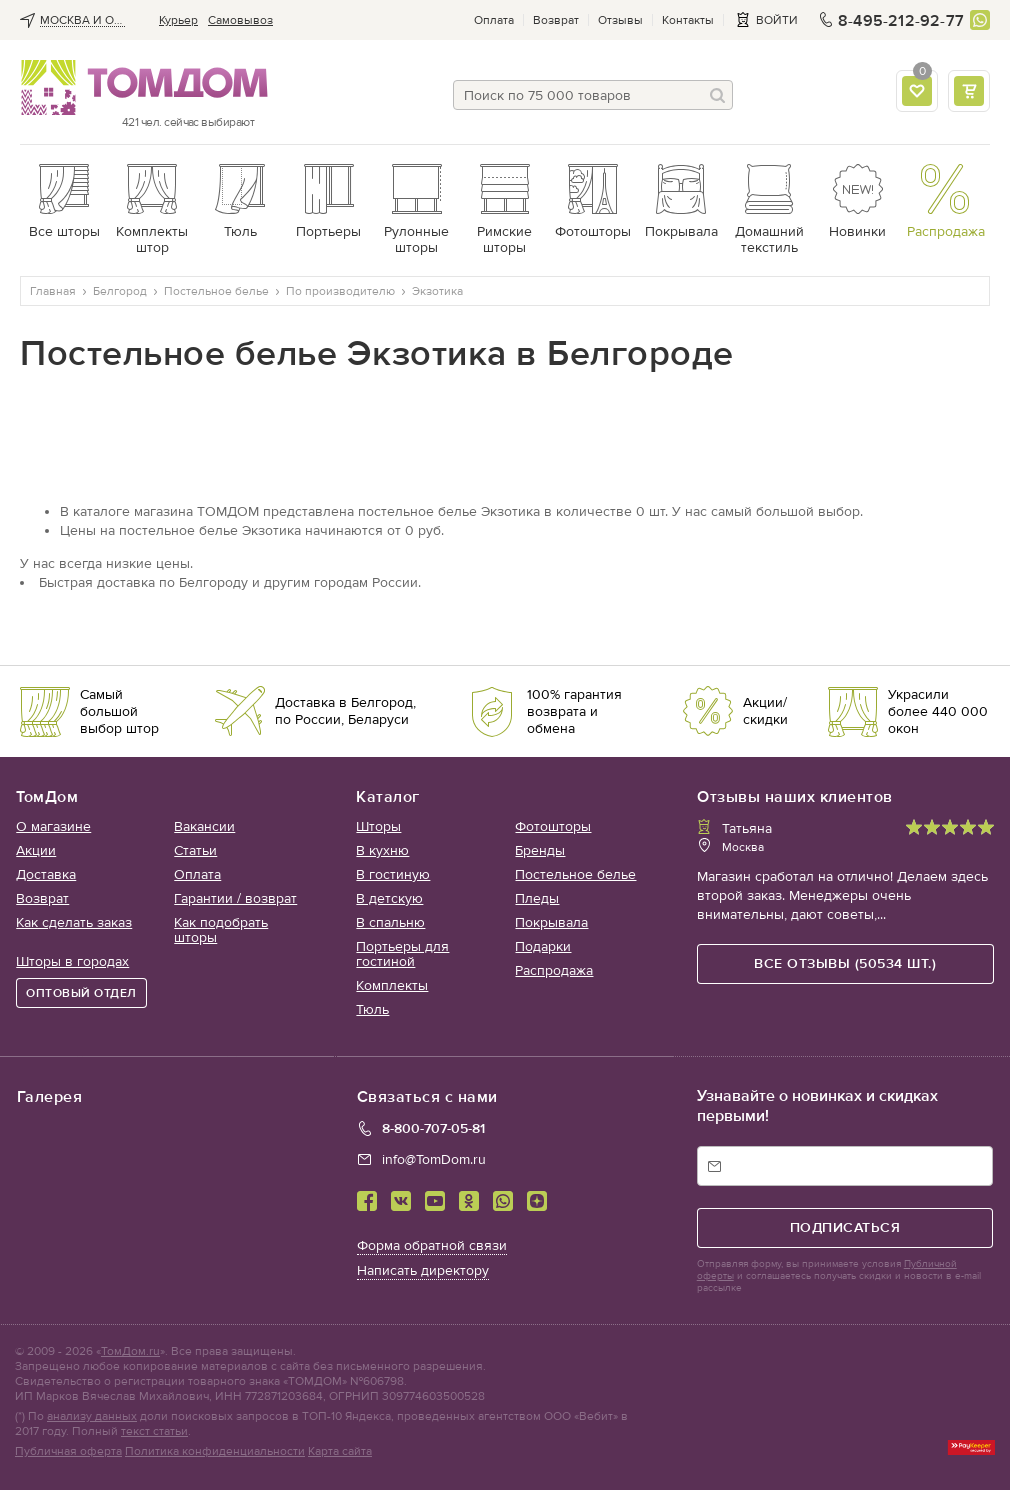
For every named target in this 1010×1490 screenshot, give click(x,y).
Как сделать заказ (74, 922)
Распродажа (554, 970)
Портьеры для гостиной (402, 954)
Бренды (540, 850)
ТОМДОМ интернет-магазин (137, 88)
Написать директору (423, 1270)
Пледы (537, 898)
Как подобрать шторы (221, 930)
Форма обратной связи (432, 1245)
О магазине (53, 826)
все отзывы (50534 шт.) (845, 963)
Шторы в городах (72, 961)
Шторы (378, 826)
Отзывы (620, 20)
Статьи (195, 850)
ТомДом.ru (130, 1351)
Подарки (543, 946)
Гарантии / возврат (235, 898)
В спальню (390, 922)
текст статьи (154, 1431)
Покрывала (551, 922)
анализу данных (92, 1416)
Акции (36, 850)
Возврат (556, 20)
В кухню (382, 850)
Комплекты (392, 985)
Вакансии (204, 826)
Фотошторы (553, 826)
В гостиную (393, 874)
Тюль (372, 1009)
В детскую (389, 898)
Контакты (688, 20)
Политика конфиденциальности (215, 1451)
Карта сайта (340, 1451)
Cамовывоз (240, 20)
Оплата (494, 20)
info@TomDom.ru (434, 1159)
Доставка (46, 874)
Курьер (178, 20)
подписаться (845, 1227)
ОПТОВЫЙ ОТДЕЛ (81, 993)
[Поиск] (718, 95)
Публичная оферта (68, 1451)
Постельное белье (575, 874)
